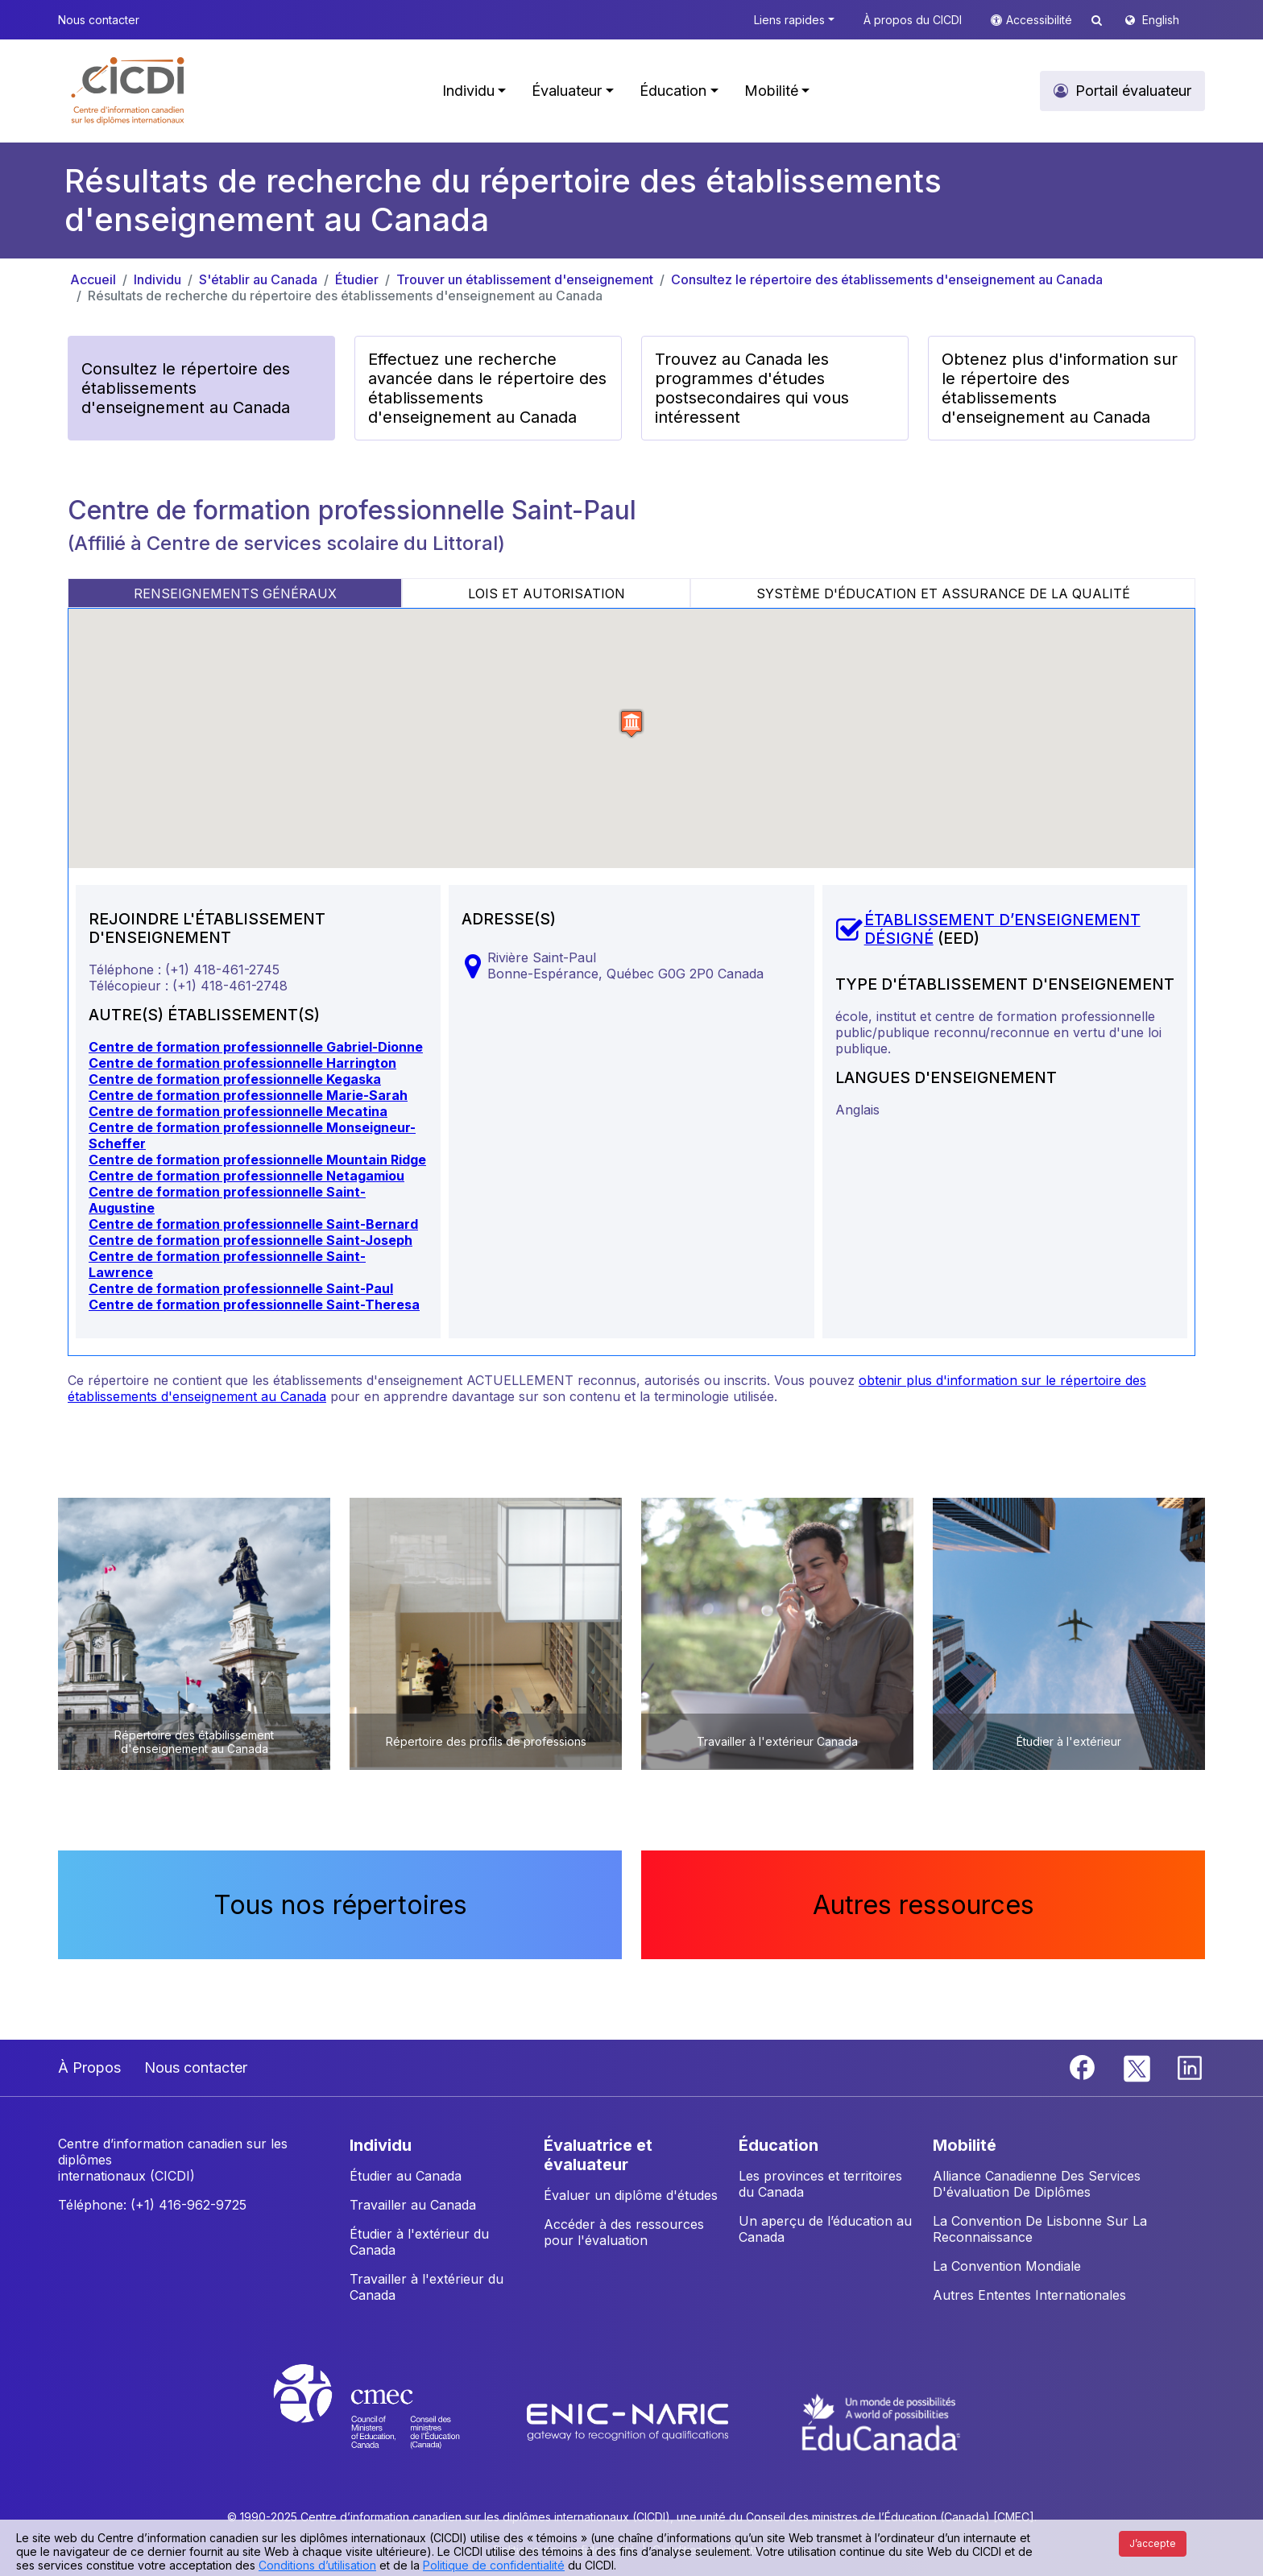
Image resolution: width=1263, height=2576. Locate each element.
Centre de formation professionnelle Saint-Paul (241, 1288)
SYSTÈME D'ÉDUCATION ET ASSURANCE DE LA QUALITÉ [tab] (943, 593)
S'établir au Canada (258, 279)
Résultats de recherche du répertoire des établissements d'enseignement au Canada (345, 295)
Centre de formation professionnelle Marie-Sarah (248, 1095)
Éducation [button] (673, 90)
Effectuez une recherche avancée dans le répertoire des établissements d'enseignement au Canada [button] (487, 388)
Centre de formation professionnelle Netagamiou (246, 1176)
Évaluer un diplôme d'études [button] (631, 2195)
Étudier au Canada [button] (406, 2176)
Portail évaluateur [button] (1133, 90)
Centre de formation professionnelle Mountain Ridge (257, 1160)
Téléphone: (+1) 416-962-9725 (152, 2205)
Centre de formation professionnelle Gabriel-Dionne (256, 1047)
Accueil (93, 279)
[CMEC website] (388, 2421)
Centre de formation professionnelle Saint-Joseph (250, 1240)
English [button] (1160, 20)
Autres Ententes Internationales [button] (1029, 2295)
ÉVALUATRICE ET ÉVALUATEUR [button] (598, 2155)
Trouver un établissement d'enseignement (524, 279)
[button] (128, 91)
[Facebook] (1084, 2066)
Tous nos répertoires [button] (340, 1905)
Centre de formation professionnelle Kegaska (235, 1079)
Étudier (357, 279)
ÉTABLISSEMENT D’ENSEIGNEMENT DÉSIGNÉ (1002, 929)
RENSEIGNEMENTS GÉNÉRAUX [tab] (235, 593)
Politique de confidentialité (494, 2565)
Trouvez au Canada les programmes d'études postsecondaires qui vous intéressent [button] (752, 388)
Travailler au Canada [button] (413, 2205)
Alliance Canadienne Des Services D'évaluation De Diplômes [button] (1037, 2184)
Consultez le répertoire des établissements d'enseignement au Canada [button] (185, 388)
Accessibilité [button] (1040, 20)
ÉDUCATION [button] (778, 2145)
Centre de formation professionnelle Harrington (242, 1063)
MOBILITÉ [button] (964, 2145)
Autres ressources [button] (923, 1905)
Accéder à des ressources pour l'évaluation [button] (624, 2232)
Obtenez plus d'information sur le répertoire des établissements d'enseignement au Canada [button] (1060, 388)
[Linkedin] (1189, 2066)
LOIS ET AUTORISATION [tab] (546, 593)
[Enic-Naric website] (629, 2421)
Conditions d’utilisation (317, 2565)
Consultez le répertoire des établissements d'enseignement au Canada (887, 279)
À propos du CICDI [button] (912, 20)
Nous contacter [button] (98, 20)
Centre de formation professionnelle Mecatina (238, 1111)
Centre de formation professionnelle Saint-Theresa (254, 1304)
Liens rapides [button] (789, 20)
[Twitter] (1137, 2066)
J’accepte (1152, 2543)
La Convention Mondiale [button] (1007, 2266)
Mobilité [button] (771, 90)
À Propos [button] (89, 2067)
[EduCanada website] (881, 2421)
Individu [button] (468, 90)
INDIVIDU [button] (381, 2145)
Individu (157, 279)
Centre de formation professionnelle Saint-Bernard (253, 1224)
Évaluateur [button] (567, 90)
